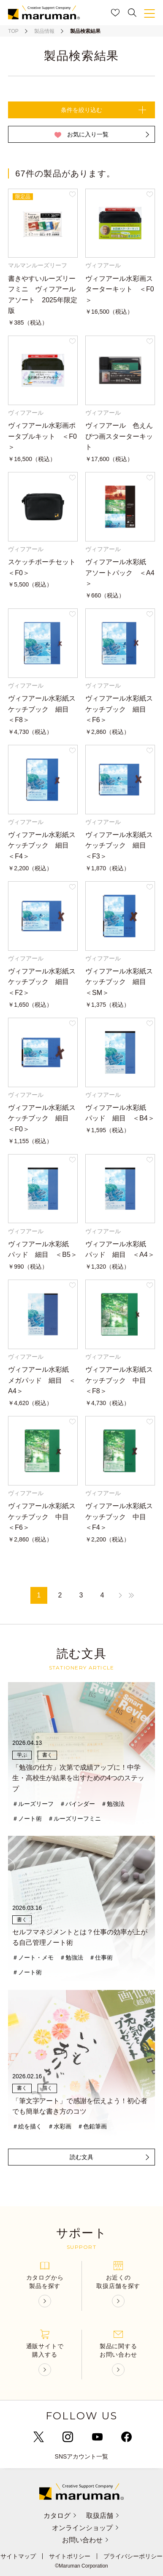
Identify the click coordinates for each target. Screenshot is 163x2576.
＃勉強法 (113, 1803)
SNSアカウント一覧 (82, 2456)
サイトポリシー (69, 2556)
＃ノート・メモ (33, 1957)
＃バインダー (77, 1803)
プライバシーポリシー (133, 2556)
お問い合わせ (85, 2540)
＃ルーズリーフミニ (74, 1818)
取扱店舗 (103, 2515)
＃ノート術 (27, 1818)
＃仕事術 (101, 1957)
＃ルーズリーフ (33, 1803)
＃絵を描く (27, 2126)
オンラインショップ (85, 2527)
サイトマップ (18, 2556)
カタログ (60, 2515)
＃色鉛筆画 (92, 2126)
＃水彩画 (59, 2126)
